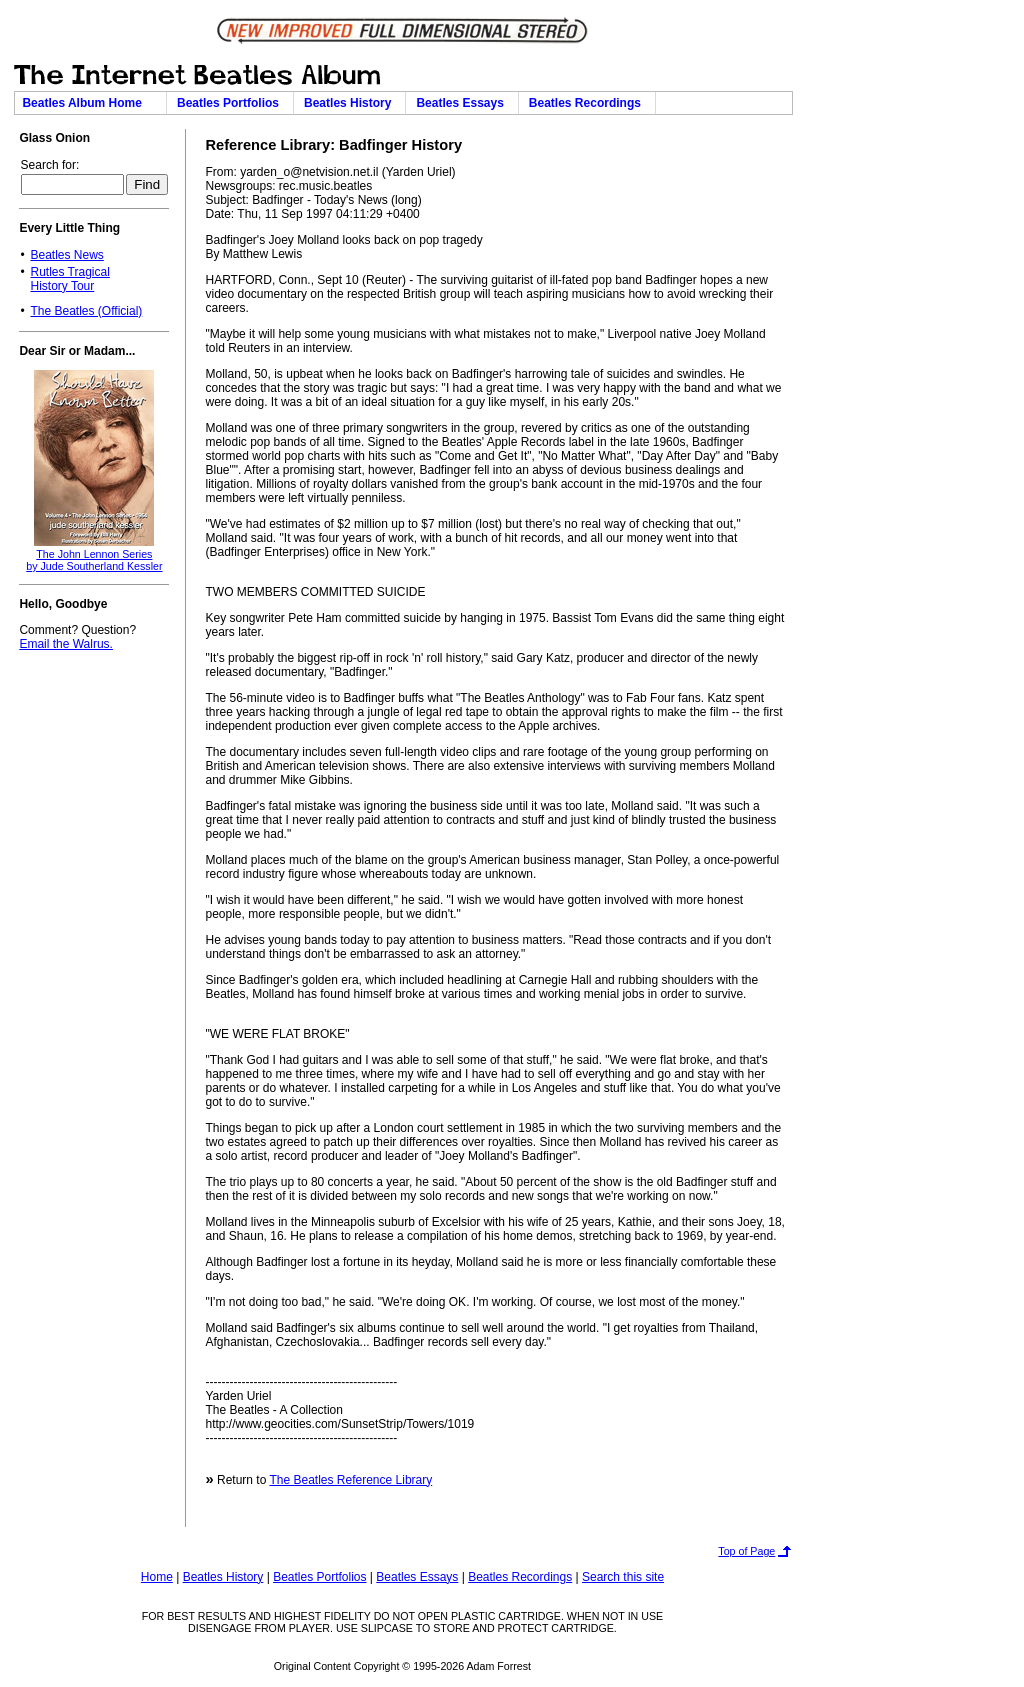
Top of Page (746, 1551)
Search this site (623, 1577)
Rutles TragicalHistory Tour (69, 279)
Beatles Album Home (90, 103)
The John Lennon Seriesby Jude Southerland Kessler (94, 560)
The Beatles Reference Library (350, 1480)
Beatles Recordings (588, 103)
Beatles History (351, 103)
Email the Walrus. (66, 644)
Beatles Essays (463, 103)
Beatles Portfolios (231, 103)
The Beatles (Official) (86, 311)
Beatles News (66, 255)
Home (157, 1577)
